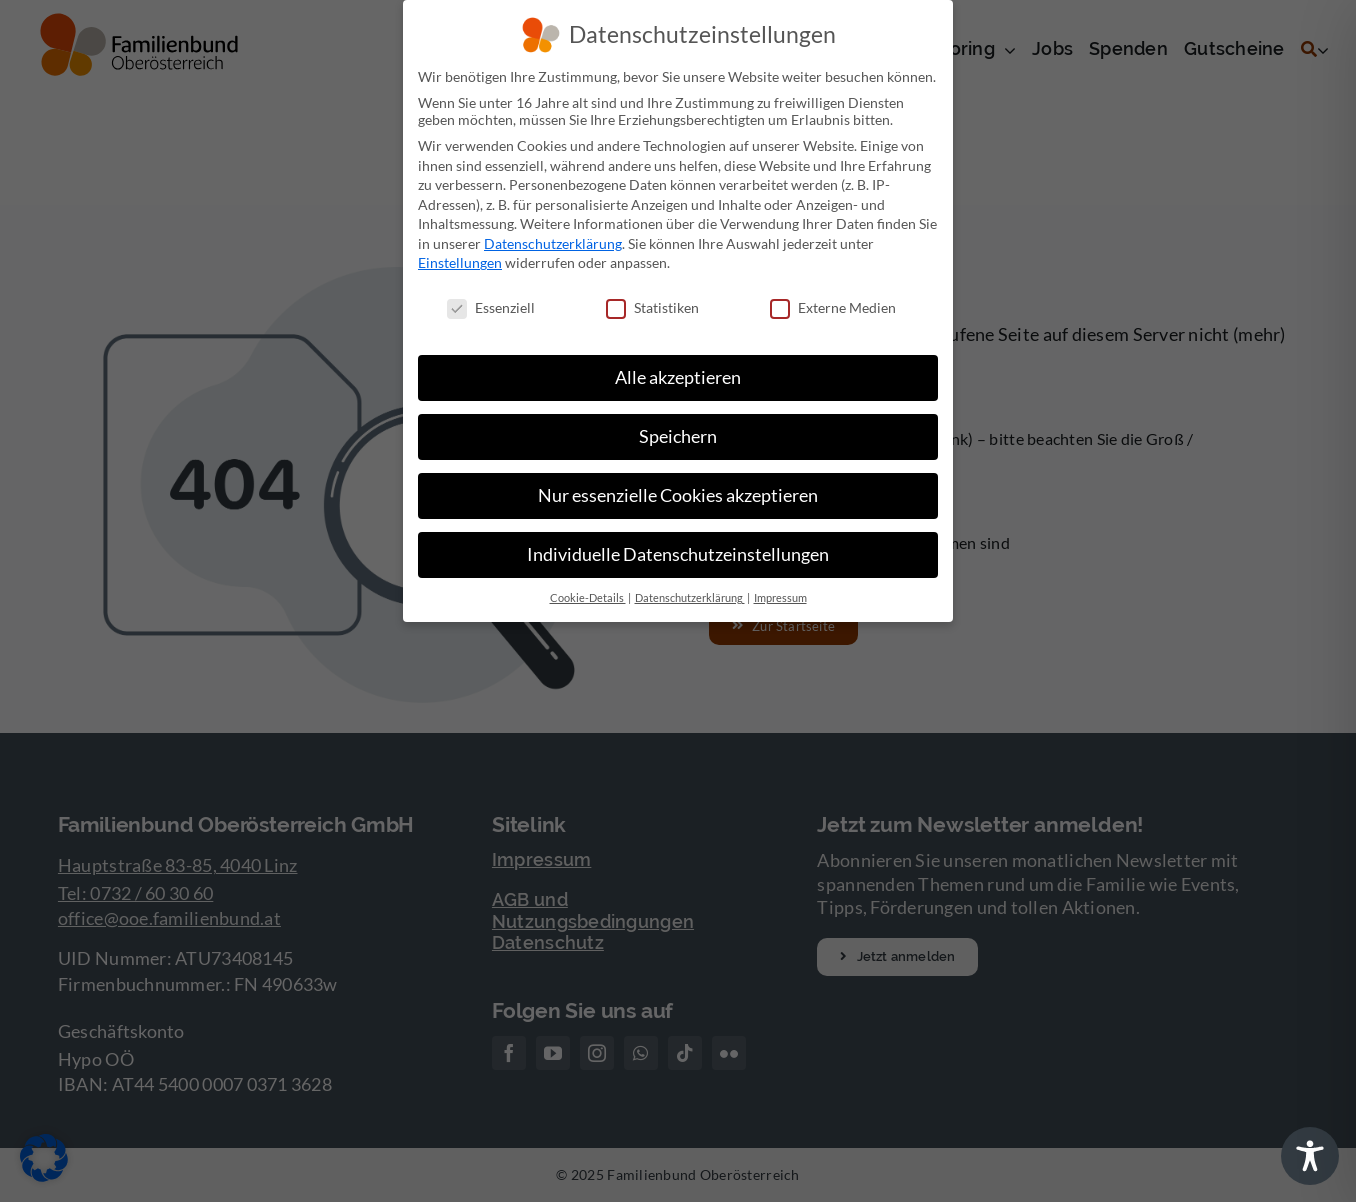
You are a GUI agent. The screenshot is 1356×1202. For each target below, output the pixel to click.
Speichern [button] (678, 436)
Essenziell (491, 307)
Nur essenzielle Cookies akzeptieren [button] (678, 495)
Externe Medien (833, 307)
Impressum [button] (780, 598)
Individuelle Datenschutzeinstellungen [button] (678, 554)
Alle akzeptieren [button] (678, 377)
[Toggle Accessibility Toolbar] (1310, 1156)
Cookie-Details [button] (588, 598)
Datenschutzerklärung (553, 243)
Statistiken (652, 307)
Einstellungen (460, 262)
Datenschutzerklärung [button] (690, 598)
